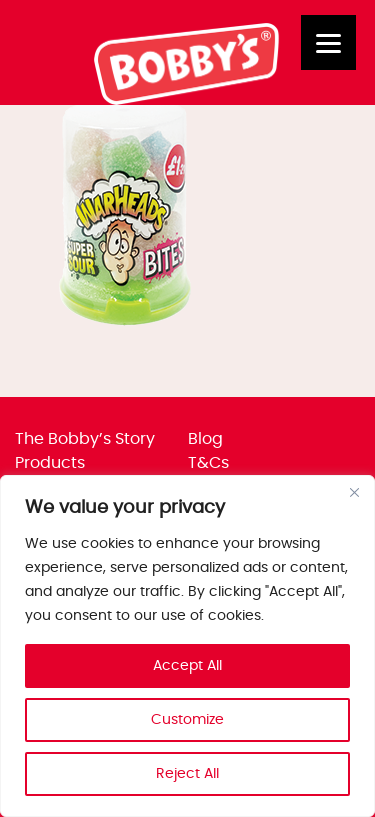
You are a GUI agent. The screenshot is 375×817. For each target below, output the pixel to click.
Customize (187, 720)
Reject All (187, 774)
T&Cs (208, 463)
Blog (205, 439)
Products (50, 463)
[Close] (354, 492)
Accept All (187, 666)
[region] (187, 646)
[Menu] (328, 42)
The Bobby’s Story (85, 439)
